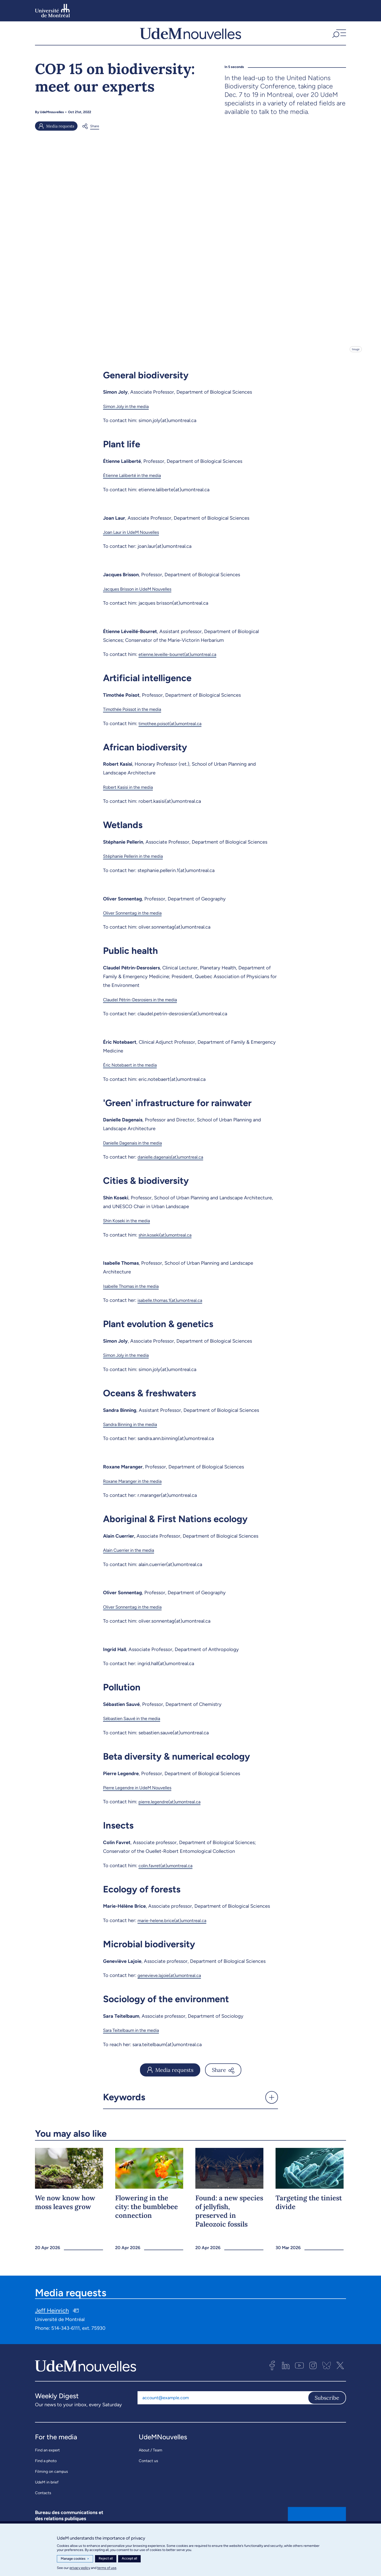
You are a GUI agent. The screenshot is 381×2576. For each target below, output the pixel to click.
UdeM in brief (47, 2493)
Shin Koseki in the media (129, 1231)
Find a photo (46, 2471)
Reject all (106, 2558)
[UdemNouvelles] (190, 38)
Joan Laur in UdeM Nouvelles (134, 543)
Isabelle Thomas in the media (134, 1297)
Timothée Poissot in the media (136, 720)
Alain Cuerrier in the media (132, 1561)
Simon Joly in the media (129, 417)
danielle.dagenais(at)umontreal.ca (174, 1168)
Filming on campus (51, 2482)
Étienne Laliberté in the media (135, 486)
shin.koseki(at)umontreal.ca (168, 1246)
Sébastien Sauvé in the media (135, 1729)
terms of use (106, 2568)
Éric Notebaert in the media (133, 1076)
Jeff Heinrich (52, 2321)
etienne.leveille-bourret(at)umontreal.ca (182, 665)
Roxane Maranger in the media (136, 1492)
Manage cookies (75, 2559)
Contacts (43, 2503)
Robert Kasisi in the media (131, 798)
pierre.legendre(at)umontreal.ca (173, 1812)
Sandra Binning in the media (133, 1435)
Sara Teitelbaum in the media (134, 2041)
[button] (338, 38)
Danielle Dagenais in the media (136, 1154)
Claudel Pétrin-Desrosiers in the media (144, 1010)
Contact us (148, 2471)
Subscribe (327, 2408)
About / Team (150, 2461)
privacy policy (79, 2568)
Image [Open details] (355, 360)
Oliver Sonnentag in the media (136, 924)
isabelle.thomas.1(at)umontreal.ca (174, 1311)
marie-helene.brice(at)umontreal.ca (176, 1931)
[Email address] (223, 2408)
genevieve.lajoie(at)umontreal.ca (173, 1986)
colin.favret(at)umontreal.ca (169, 1876)
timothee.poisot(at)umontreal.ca (174, 734)
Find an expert (47, 2461)
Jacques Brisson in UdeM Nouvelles (141, 599)
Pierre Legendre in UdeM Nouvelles (141, 1798)
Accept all (129, 2558)
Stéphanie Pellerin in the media (136, 867)
